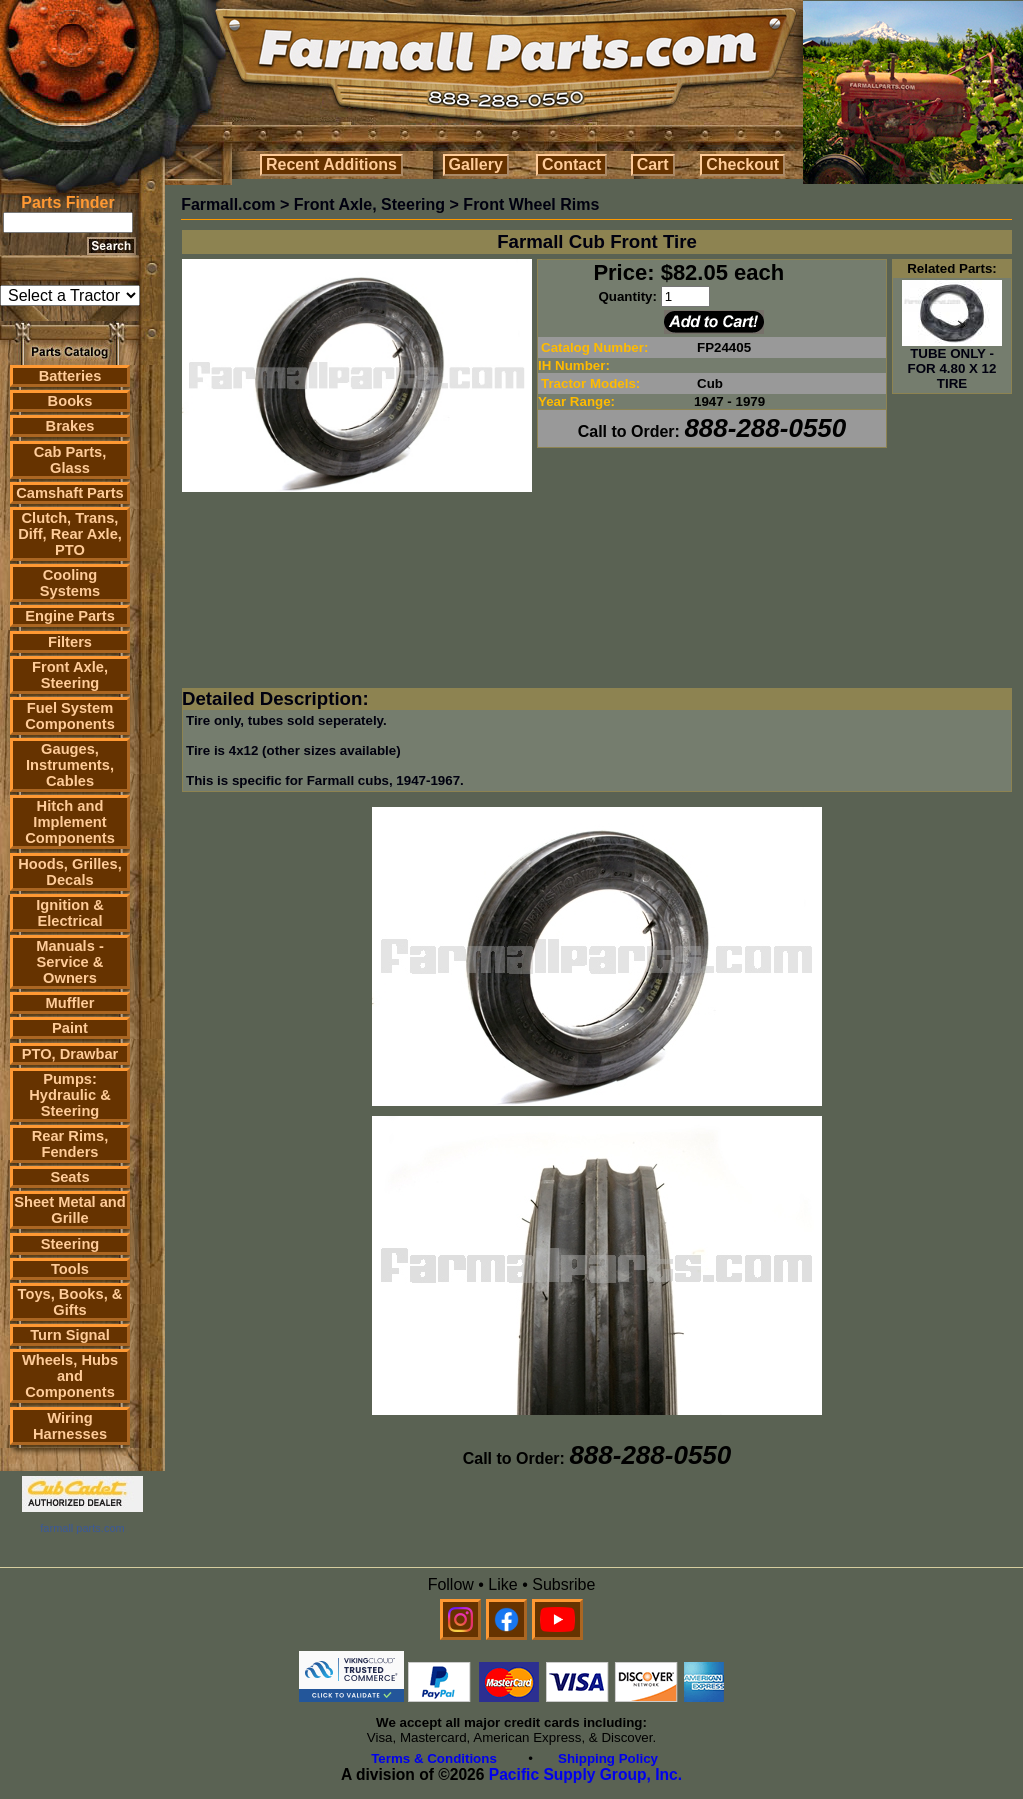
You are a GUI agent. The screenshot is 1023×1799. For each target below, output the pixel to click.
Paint (70, 1028)
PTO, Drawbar (70, 1054)
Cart (653, 164)
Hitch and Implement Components (70, 822)
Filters (70, 642)
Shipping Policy (608, 1758)
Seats (69, 1177)
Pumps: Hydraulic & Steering (69, 1095)
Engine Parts (70, 616)
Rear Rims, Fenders (70, 1144)
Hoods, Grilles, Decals (69, 872)
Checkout (742, 164)
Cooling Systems (70, 583)
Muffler (70, 1003)
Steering (70, 1244)
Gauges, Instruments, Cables (70, 765)
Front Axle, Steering (70, 675)
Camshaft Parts (70, 493)
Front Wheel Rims (531, 204)
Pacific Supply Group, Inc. (585, 1774)
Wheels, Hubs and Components (70, 1376)
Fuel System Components (70, 716)
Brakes (70, 426)
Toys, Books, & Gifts (70, 1302)
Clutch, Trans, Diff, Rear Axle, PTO (70, 534)
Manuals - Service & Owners (70, 962)
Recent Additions (331, 164)
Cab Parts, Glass (70, 460)
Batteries (70, 376)
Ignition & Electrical (70, 913)
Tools (70, 1269)
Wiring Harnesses (70, 1426)
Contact (572, 164)
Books (70, 401)
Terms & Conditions (434, 1758)
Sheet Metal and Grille (70, 1210)
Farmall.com (228, 204)
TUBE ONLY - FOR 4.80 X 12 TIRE (952, 362)
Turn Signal (70, 1335)
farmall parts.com (82, 1528)
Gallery (476, 164)
